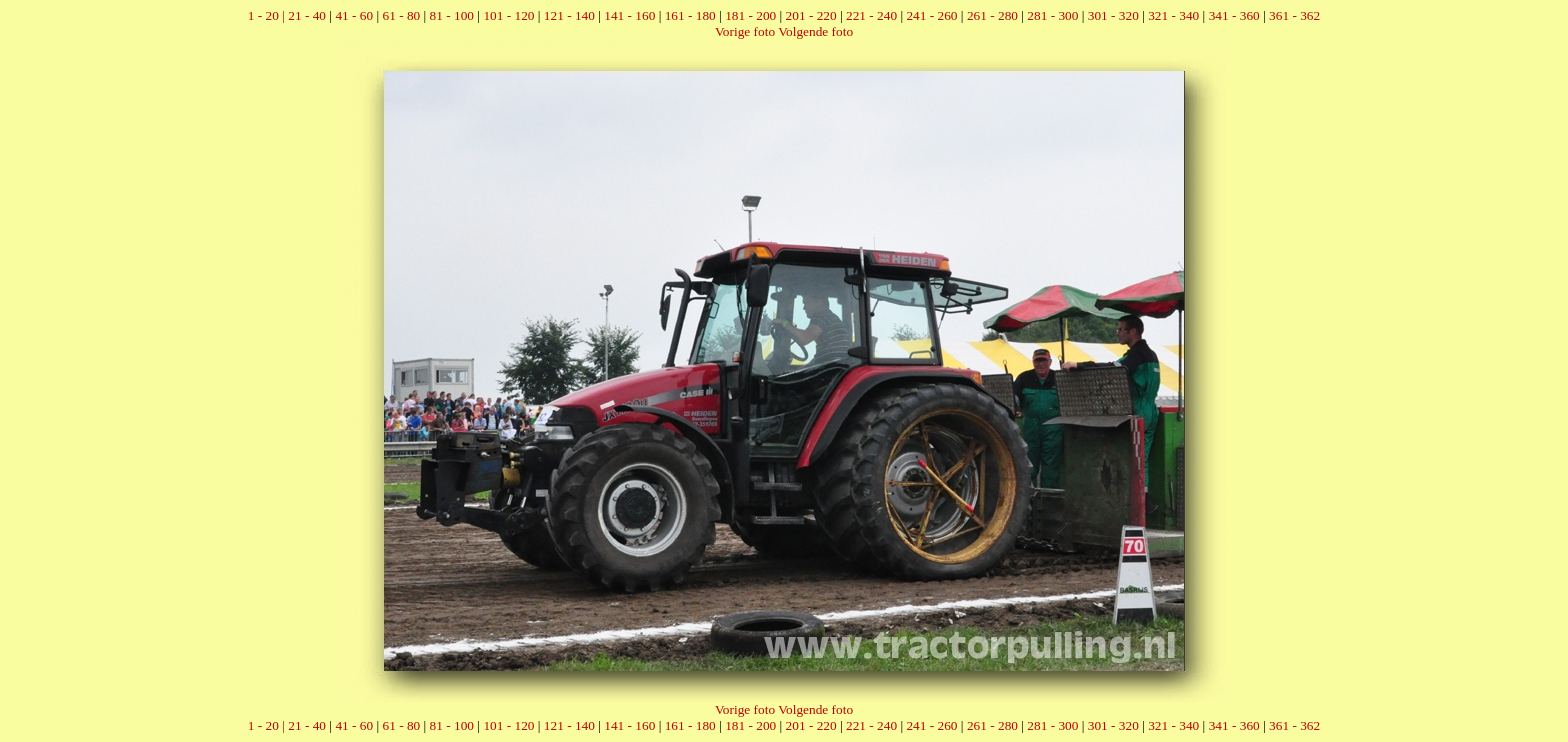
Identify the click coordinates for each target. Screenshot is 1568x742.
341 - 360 (1234, 15)
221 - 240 (871, 15)
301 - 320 (1113, 15)
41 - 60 (354, 15)
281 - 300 (1052, 15)
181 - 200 (750, 15)
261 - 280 (992, 15)
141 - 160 (629, 15)
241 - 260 (931, 15)
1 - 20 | (268, 15)
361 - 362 (1294, 15)
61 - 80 (401, 15)
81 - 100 (452, 15)
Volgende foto (815, 31)
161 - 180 (690, 15)
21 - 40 (307, 15)
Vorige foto (745, 31)
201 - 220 (811, 15)
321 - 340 (1173, 15)
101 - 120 (508, 15)
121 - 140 (569, 15)
